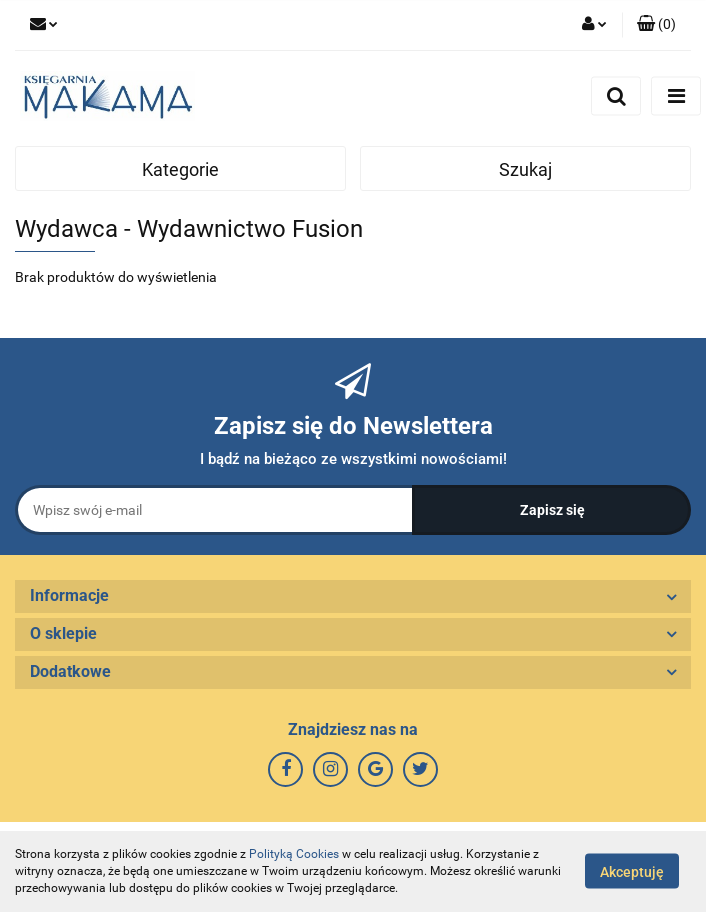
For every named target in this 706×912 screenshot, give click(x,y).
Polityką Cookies (294, 854)
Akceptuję (632, 872)
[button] (656, 25)
